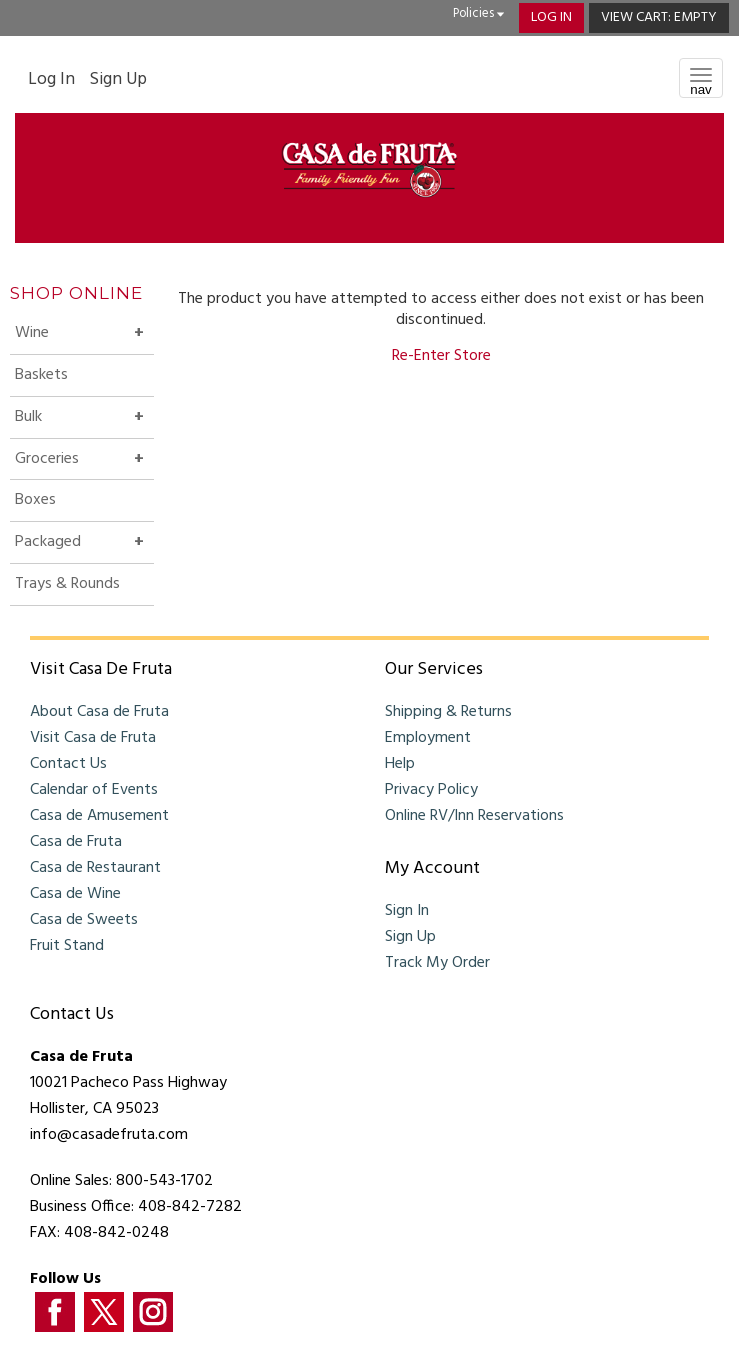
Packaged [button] (83, 546)
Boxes (35, 500)
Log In (551, 17)
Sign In (407, 911)
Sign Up (118, 80)
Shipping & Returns (448, 712)
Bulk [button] (63, 421)
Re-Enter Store (441, 356)
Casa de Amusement (99, 816)
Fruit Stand (67, 946)
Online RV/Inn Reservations (474, 816)
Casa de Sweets (84, 920)
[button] (659, 18)
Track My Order (437, 963)
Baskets (41, 375)
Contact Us (68, 764)
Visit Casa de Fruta (93, 738)
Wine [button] (67, 337)
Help (400, 764)
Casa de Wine (75, 894)
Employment (428, 738)
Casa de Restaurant (95, 868)
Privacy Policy (431, 790)
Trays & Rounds (67, 584)
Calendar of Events (94, 790)
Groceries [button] (82, 463)
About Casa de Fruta (99, 712)
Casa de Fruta (76, 842)
